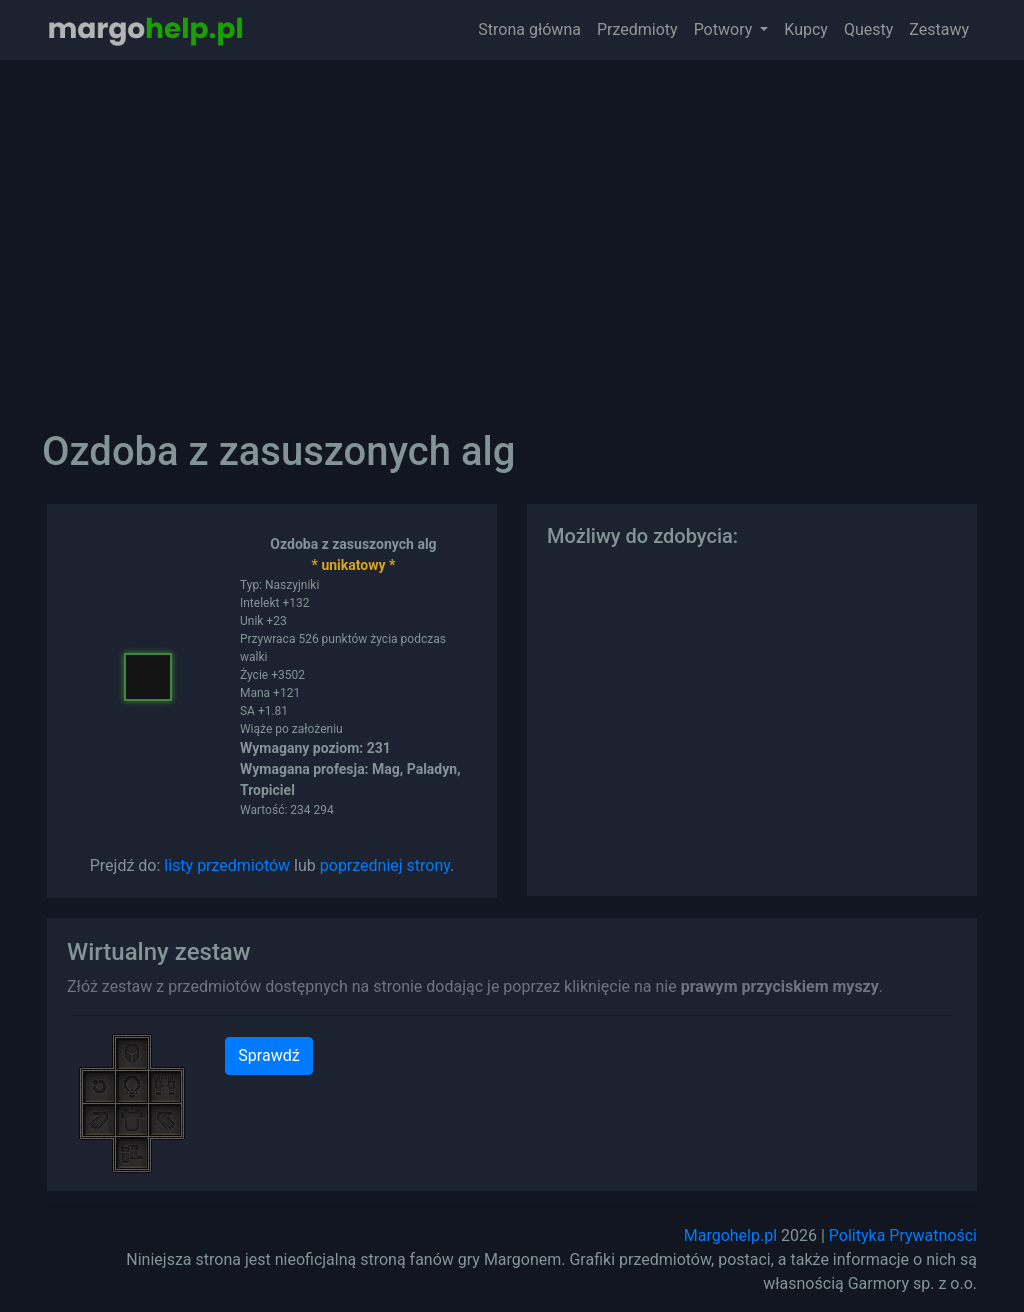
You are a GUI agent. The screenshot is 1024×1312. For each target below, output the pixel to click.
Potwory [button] (725, 29)
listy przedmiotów (227, 865)
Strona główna (529, 29)
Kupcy (806, 29)
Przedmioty (637, 29)
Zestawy (939, 29)
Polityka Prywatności (903, 1235)
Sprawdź (268, 1055)
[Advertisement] (512, 230)
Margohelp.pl (730, 1235)
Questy (868, 29)
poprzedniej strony (385, 865)
